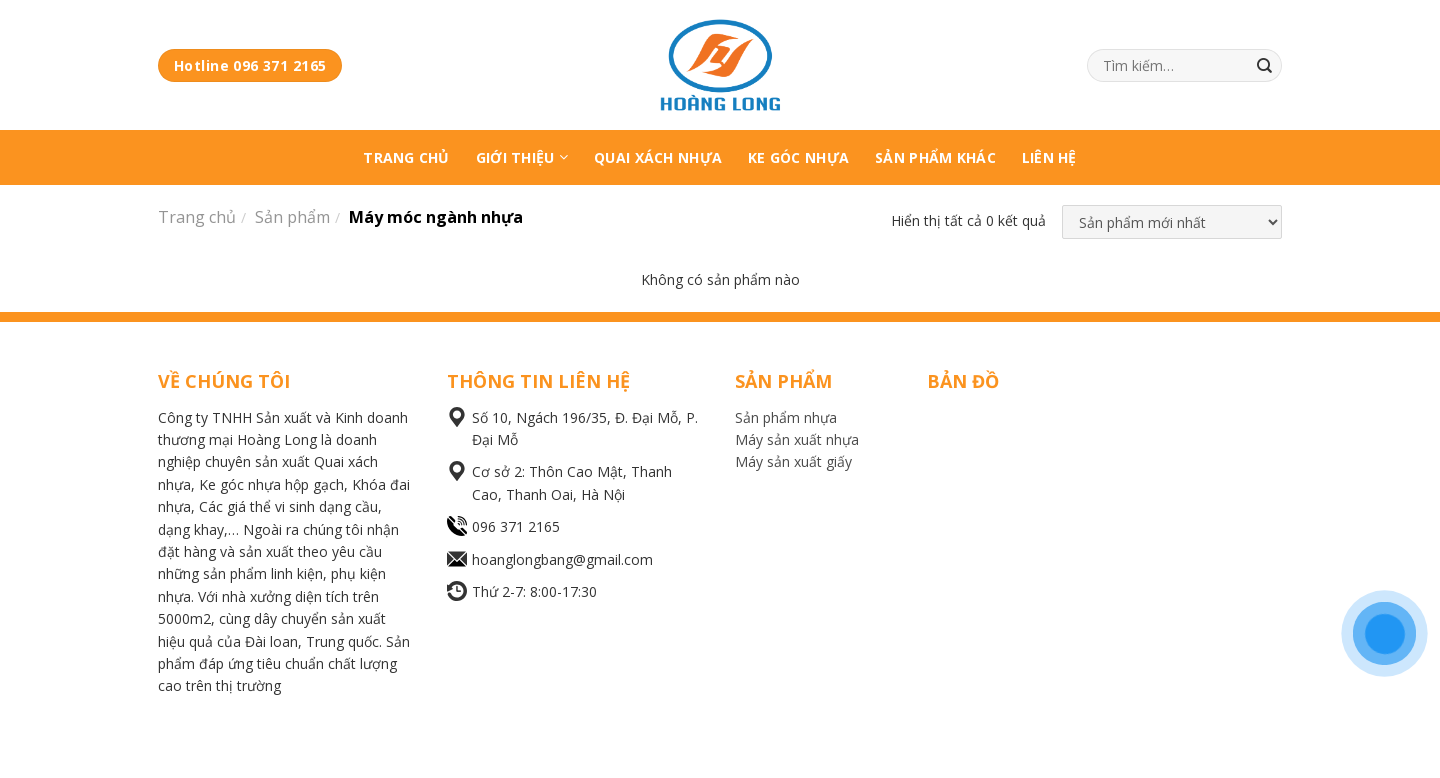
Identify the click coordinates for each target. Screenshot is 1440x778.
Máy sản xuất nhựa (797, 439)
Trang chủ (197, 217)
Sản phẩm (292, 217)
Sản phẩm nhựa (786, 417)
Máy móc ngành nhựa (436, 217)
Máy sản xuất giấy (793, 461)
